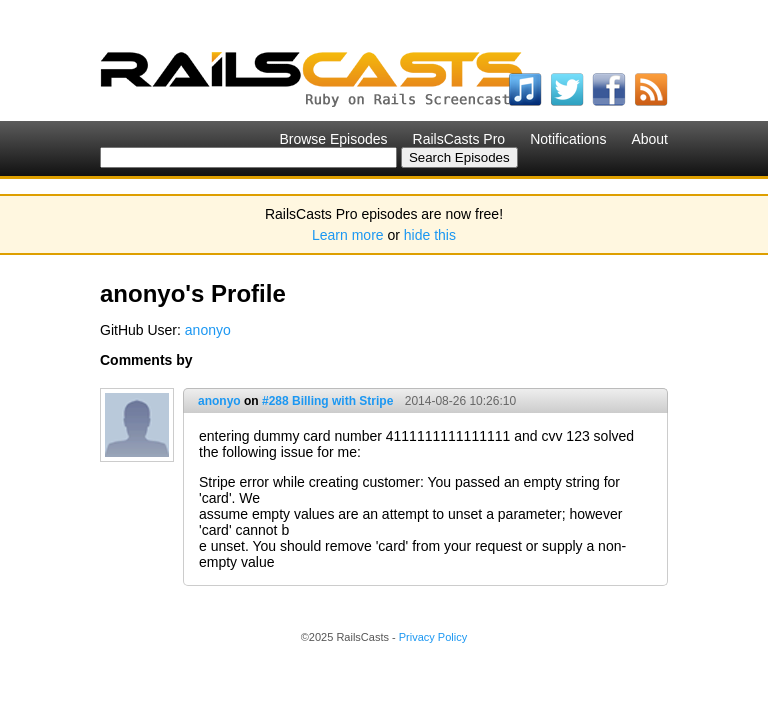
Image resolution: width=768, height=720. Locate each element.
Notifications (568, 139)
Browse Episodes (333, 139)
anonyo (208, 330)
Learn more (348, 235)
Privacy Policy (433, 637)
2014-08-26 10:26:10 (460, 401)
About (649, 139)
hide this (430, 235)
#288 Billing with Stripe (327, 401)
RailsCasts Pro (459, 139)
